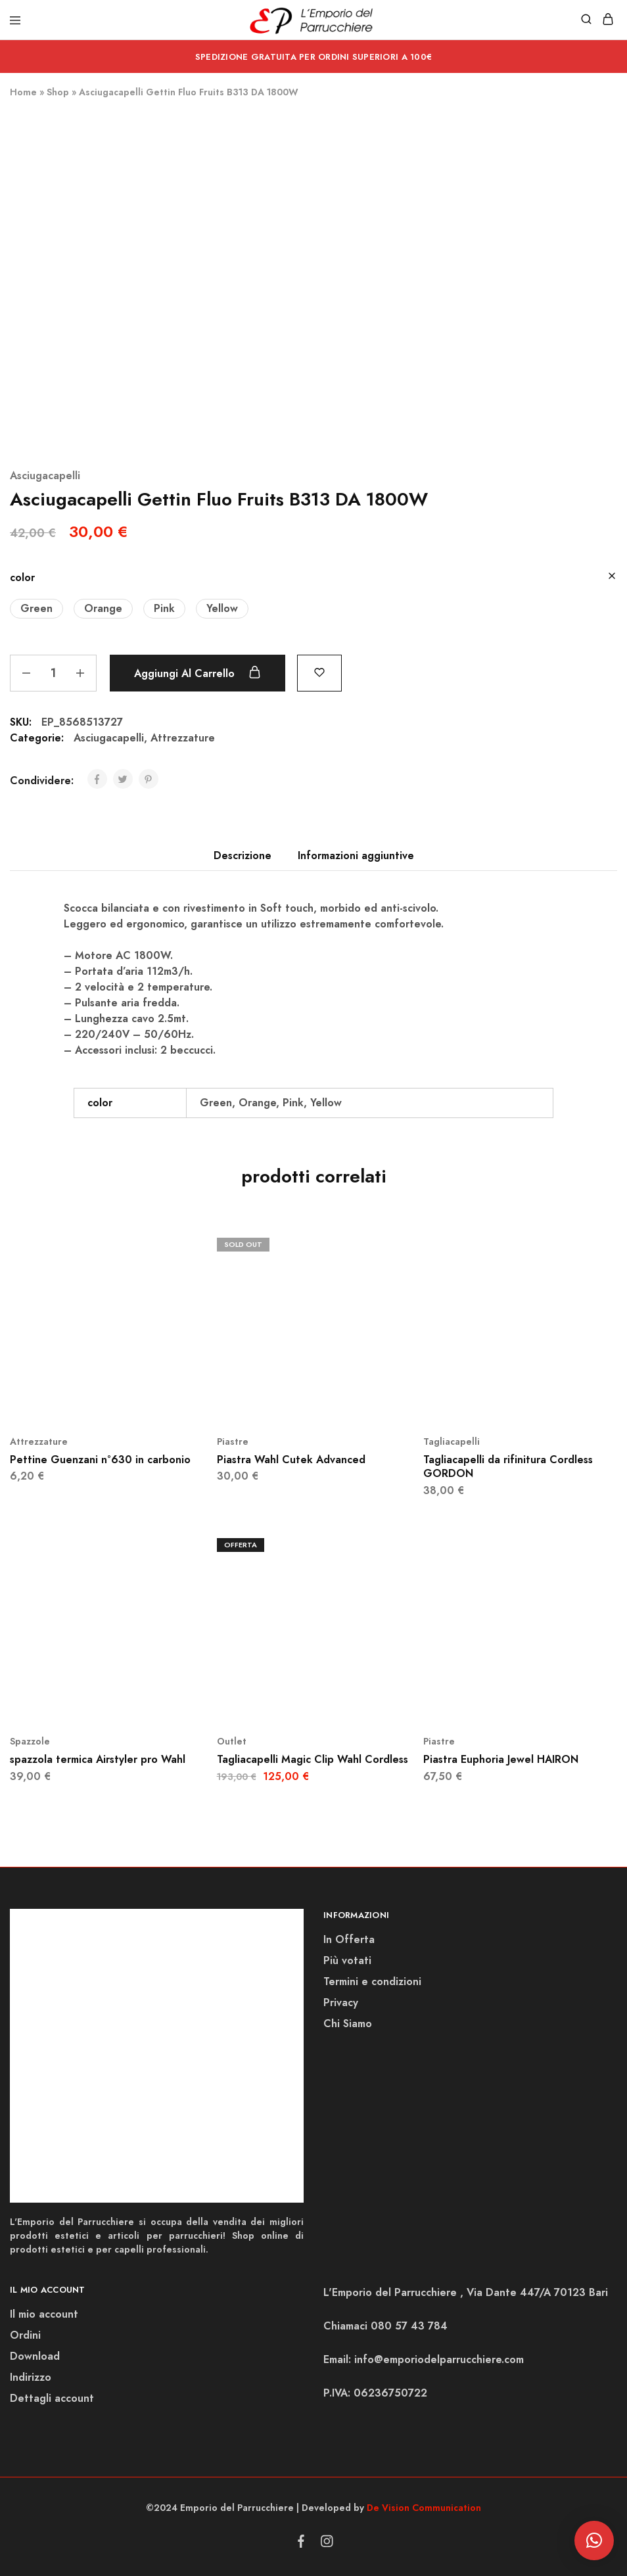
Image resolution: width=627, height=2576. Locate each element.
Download (35, 2356)
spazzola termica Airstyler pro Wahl (97, 1759)
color (22, 577)
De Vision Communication (424, 2507)
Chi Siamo (347, 2023)
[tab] (242, 855)
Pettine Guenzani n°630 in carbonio (100, 1459)
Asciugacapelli (45, 475)
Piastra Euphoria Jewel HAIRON (500, 1759)
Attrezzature (183, 737)
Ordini (25, 2335)
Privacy (340, 2002)
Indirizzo (30, 2377)
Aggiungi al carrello (197, 673)
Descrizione (242, 855)
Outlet (231, 1741)
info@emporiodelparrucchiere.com (439, 2359)
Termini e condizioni (372, 1981)
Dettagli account (52, 2398)
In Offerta (349, 1939)
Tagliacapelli (451, 1441)
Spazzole (30, 1741)
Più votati (347, 1960)
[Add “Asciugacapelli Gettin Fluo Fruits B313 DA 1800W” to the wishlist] (319, 671)
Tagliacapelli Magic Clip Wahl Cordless (312, 1759)
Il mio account (44, 2314)
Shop (58, 92)
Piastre (232, 1441)
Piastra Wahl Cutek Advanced (291, 1459)
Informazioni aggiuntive (356, 855)
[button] (36, 609)
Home (23, 92)
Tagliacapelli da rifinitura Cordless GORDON (508, 1466)
